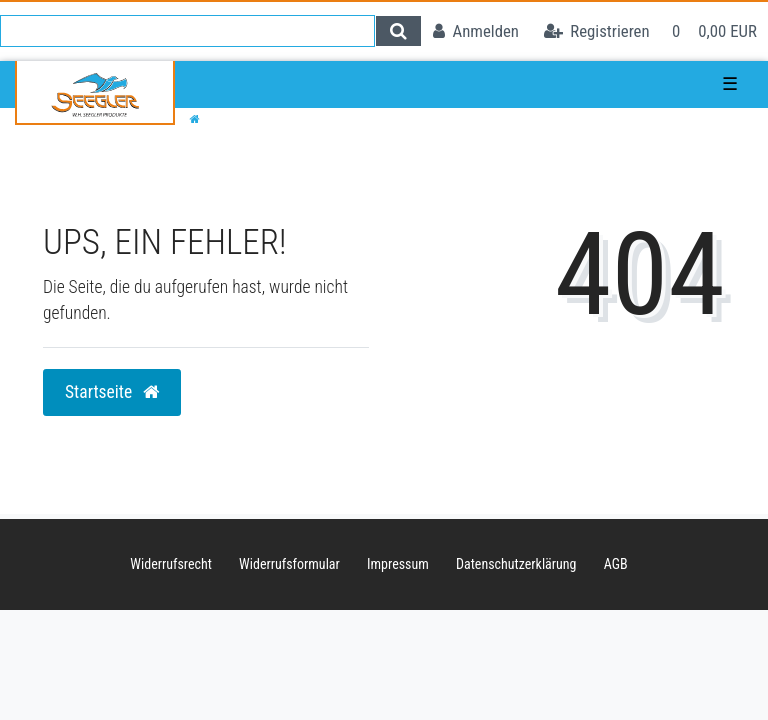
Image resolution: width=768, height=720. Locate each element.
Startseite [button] (112, 392)
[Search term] (187, 31)
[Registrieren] (597, 31)
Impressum (398, 564)
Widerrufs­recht (171, 564)
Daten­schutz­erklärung (516, 564)
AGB (616, 564)
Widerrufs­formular (289, 564)
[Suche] (398, 31)
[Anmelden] (476, 31)
